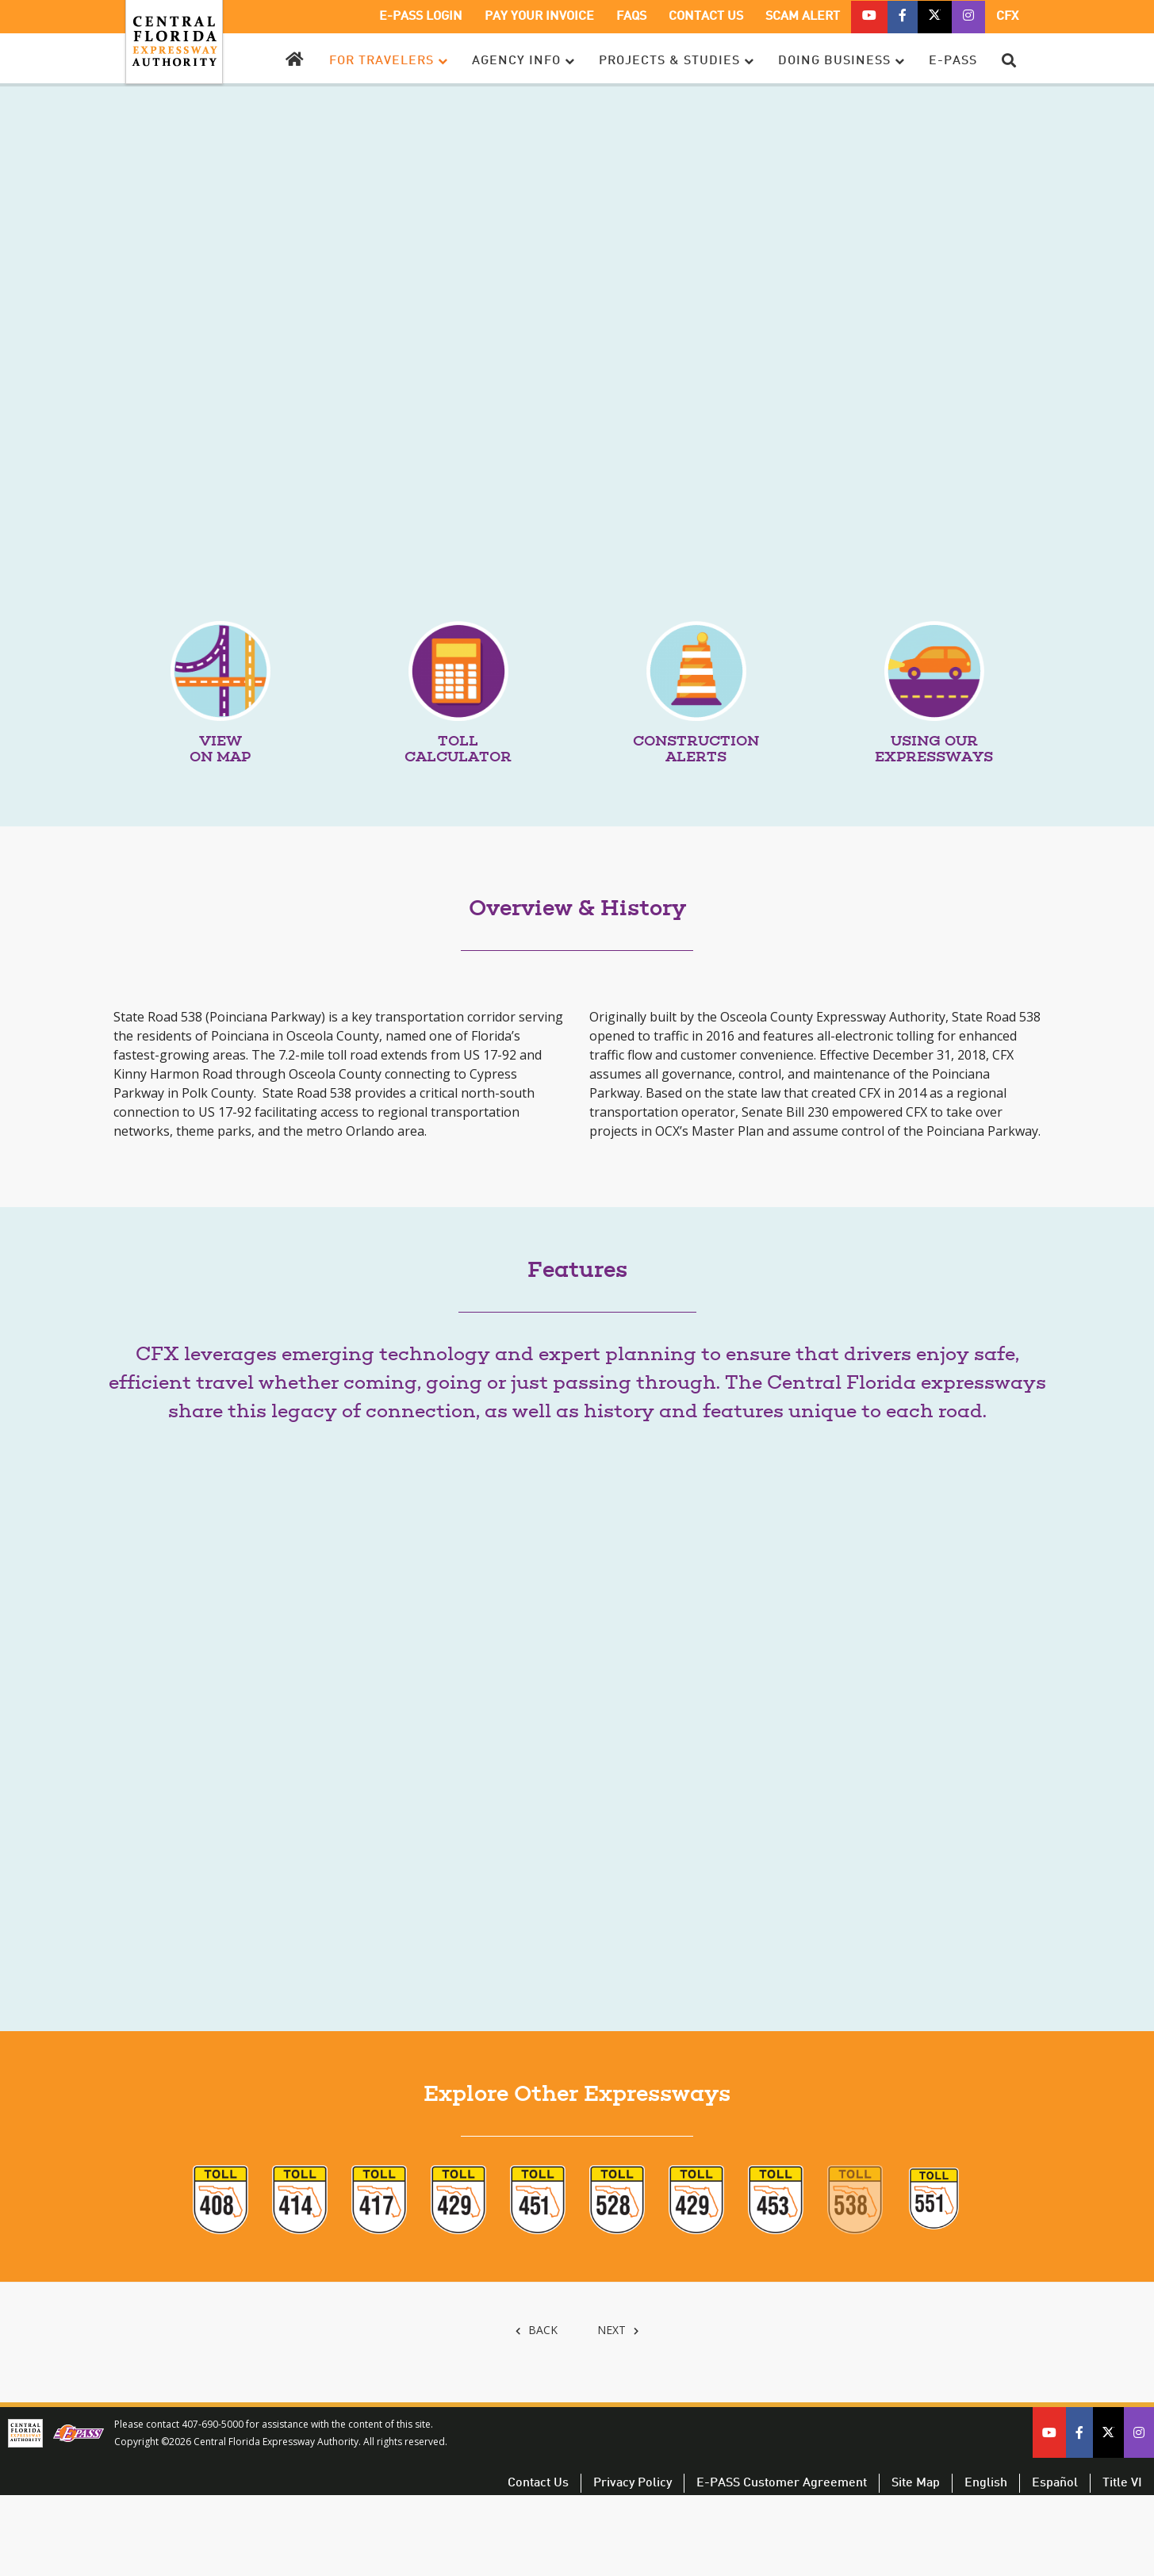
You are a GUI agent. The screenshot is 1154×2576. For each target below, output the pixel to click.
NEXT (617, 2329)
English (985, 2483)
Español (1055, 2483)
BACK (535, 2329)
